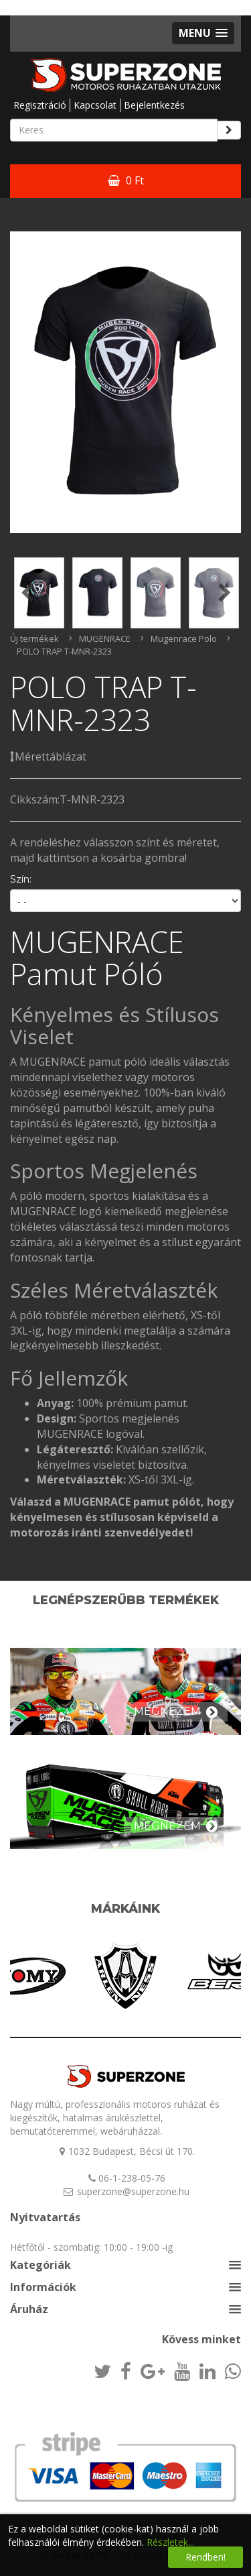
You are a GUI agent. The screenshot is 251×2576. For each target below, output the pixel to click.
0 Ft (126, 180)
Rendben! (205, 2557)
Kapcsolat (95, 105)
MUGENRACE (105, 638)
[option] (125, 382)
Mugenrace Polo (184, 638)
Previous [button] (27, 593)
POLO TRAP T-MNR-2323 (64, 651)
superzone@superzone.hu (133, 2191)
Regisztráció (39, 105)
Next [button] (224, 593)
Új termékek (34, 638)
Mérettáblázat (48, 756)
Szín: (20, 879)
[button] (203, 33)
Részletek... (170, 2542)
